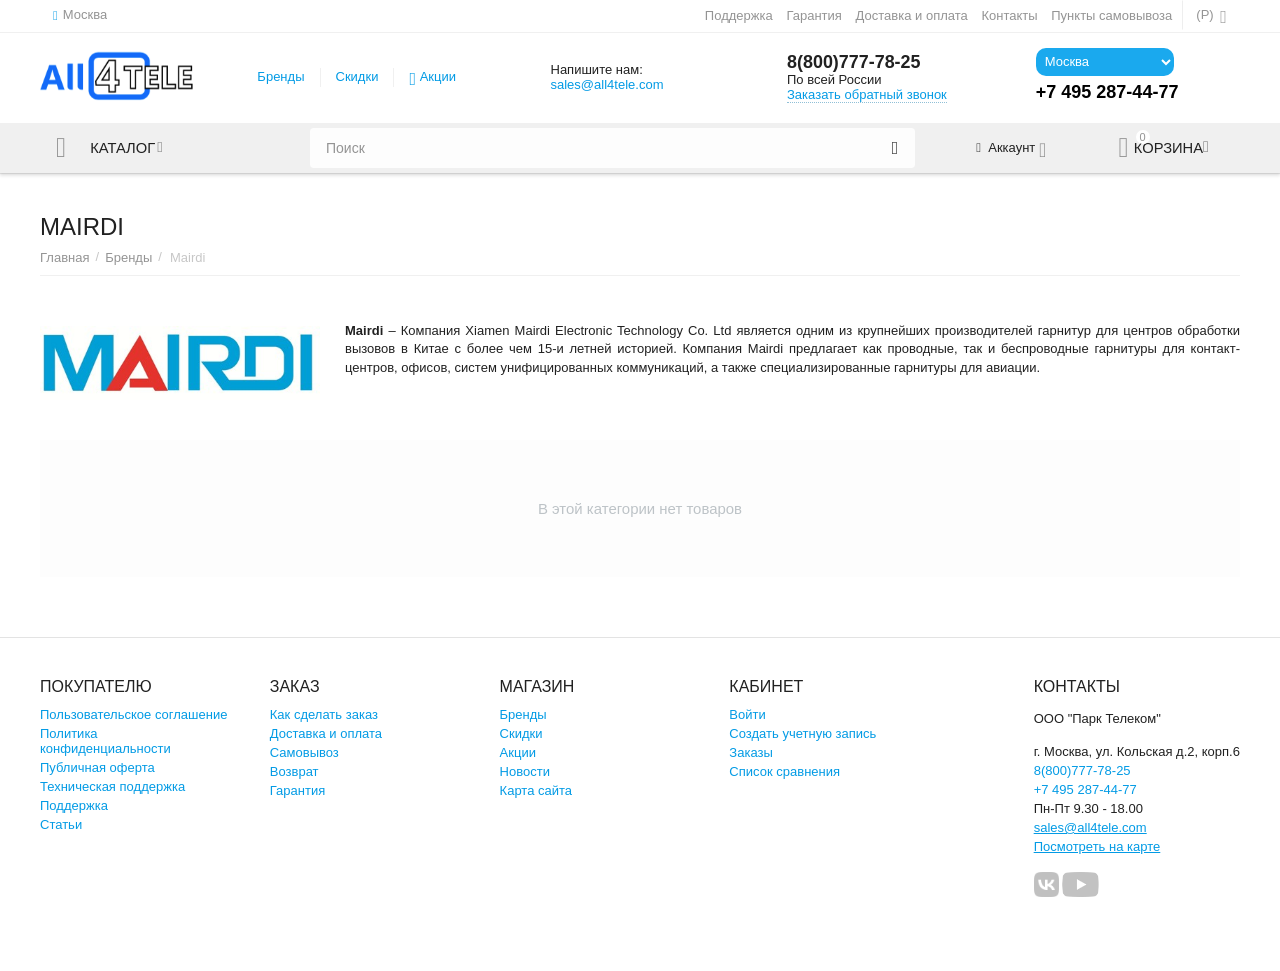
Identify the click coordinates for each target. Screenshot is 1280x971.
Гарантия (814, 15)
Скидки (357, 76)
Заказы (751, 752)
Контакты (1009, 15)
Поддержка (739, 15)
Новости (525, 771)
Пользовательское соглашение (133, 714)
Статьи (61, 824)
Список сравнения (784, 771)
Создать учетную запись (802, 733)
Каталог (123, 148)
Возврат (294, 771)
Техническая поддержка (112, 786)
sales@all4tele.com (606, 84)
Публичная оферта (97, 767)
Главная (65, 257)
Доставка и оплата (912, 15)
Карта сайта (536, 790)
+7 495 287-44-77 (1085, 789)
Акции (438, 76)
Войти (747, 714)
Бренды (280, 76)
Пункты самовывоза (1111, 15)
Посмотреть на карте (1097, 846)
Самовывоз (304, 752)
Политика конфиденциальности (105, 741)
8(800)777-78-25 (854, 63)
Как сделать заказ (324, 714)
